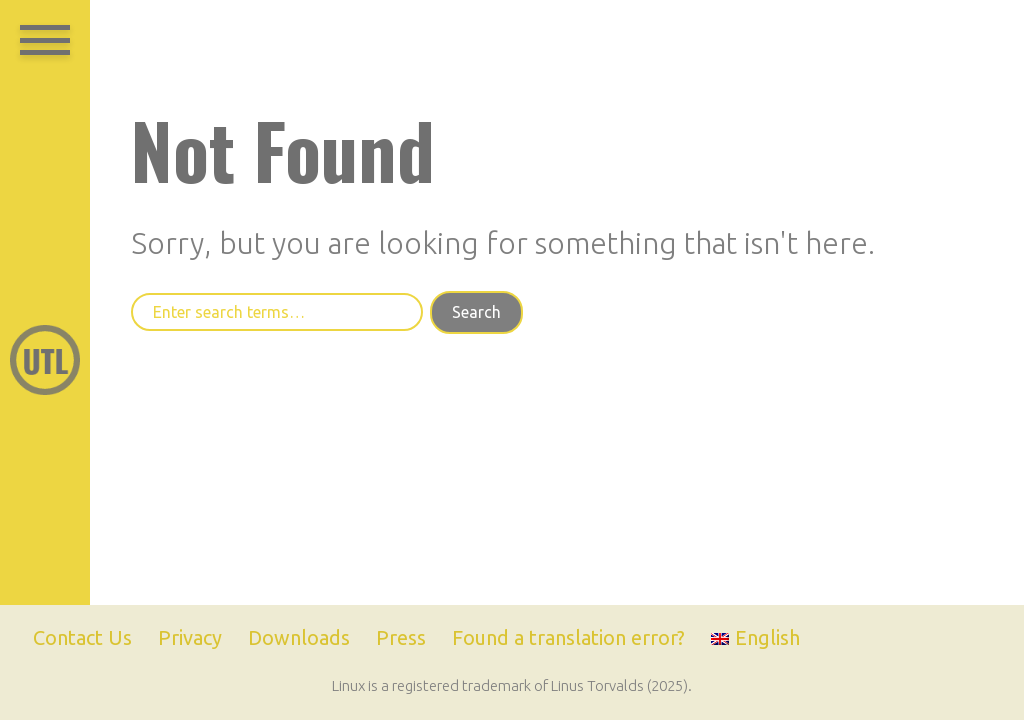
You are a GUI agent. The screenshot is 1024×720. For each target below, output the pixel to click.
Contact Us (82, 637)
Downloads (299, 637)
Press (401, 637)
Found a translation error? (568, 637)
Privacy (190, 637)
